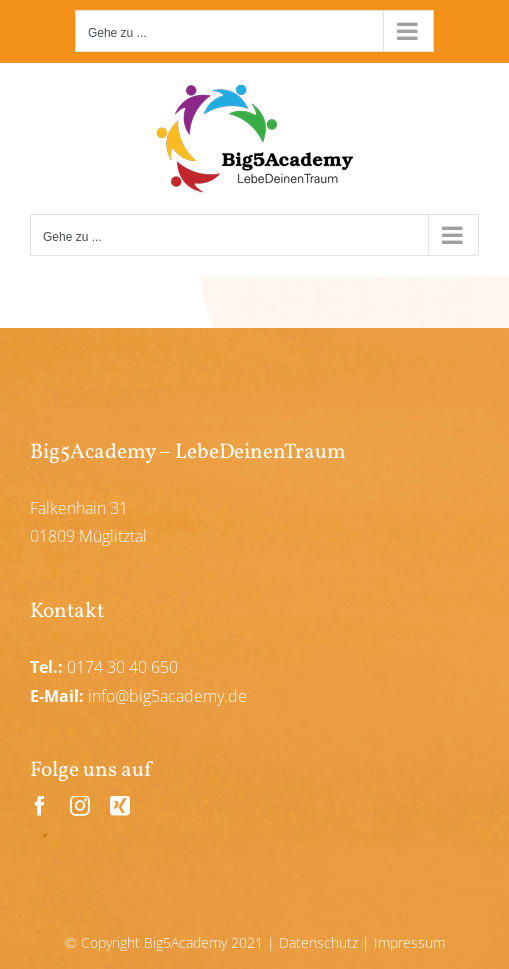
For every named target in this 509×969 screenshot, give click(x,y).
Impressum (409, 942)
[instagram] (80, 806)
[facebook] (40, 806)
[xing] (120, 806)
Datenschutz (318, 942)
